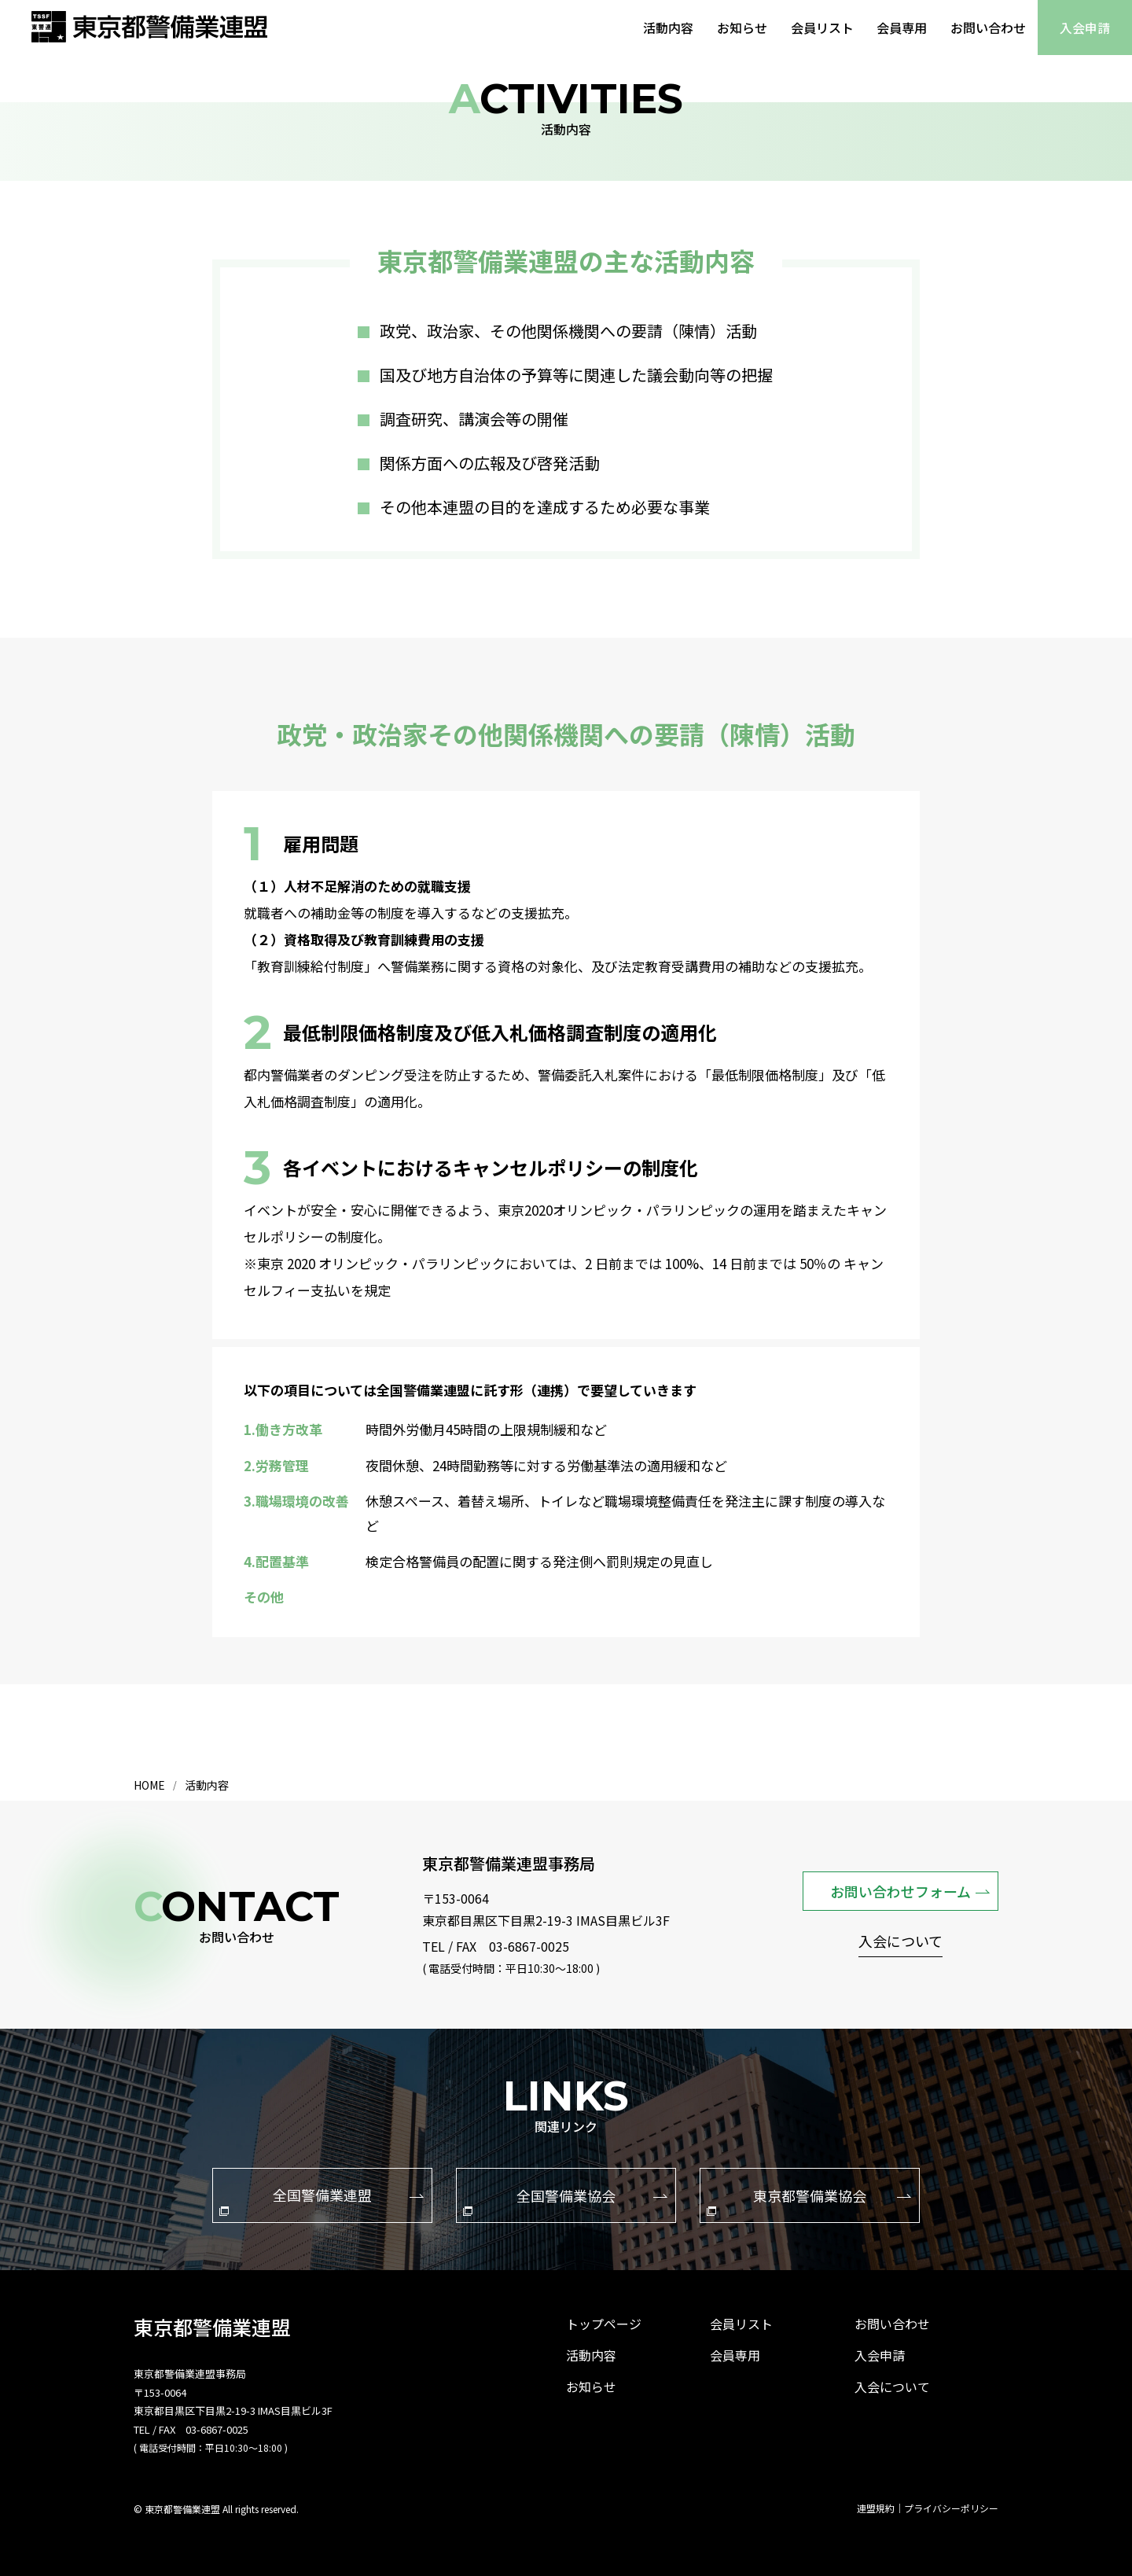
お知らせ (741, 27)
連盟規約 (876, 2508)
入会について (900, 1943)
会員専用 (902, 27)
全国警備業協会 (565, 2200)
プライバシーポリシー (951, 2508)
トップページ (603, 2323)
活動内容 (667, 27)
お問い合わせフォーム (909, 1890)
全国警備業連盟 (321, 2200)
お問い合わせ (988, 27)
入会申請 (1085, 27)
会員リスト (821, 27)
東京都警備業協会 (809, 2200)
